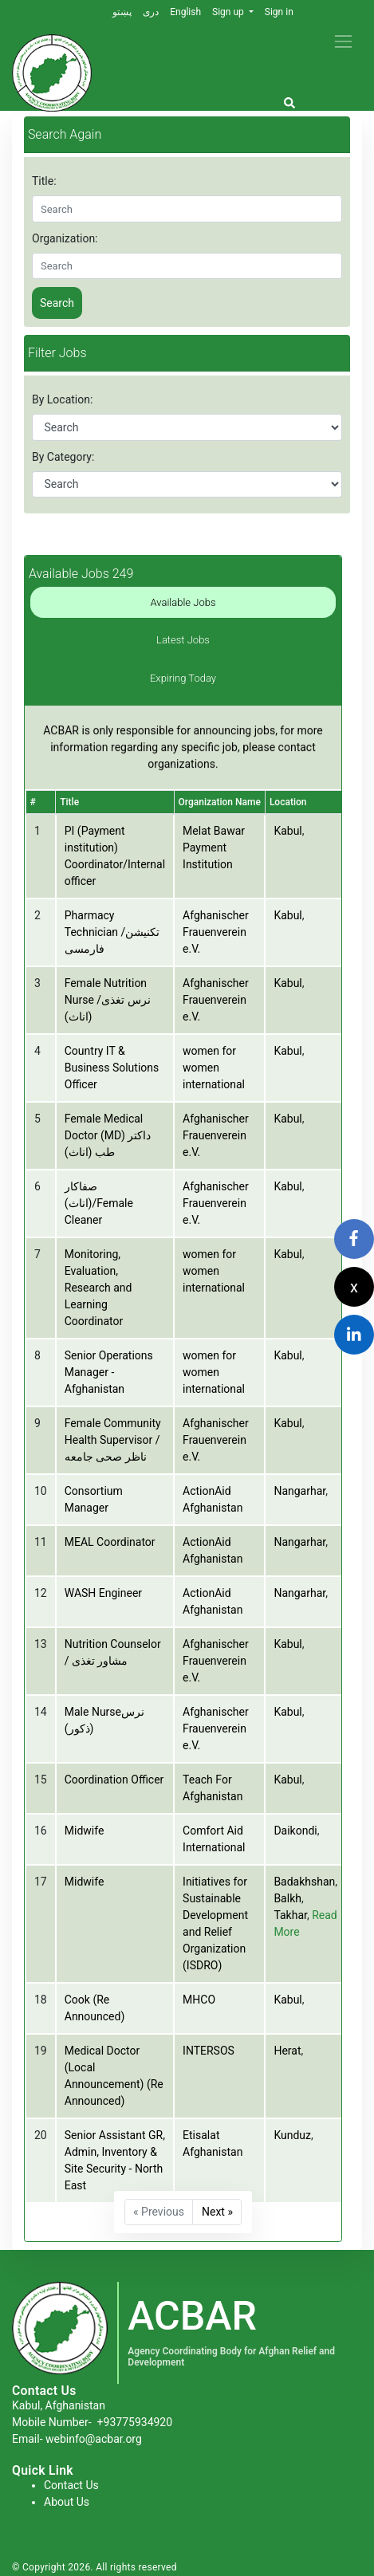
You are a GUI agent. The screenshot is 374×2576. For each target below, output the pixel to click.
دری (151, 12)
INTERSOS (208, 2050)
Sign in (279, 12)
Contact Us (71, 2485)
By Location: (62, 399)
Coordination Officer (114, 1779)
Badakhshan (304, 1881)
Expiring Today (183, 678)
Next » (217, 2211)
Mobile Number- (92, 2422)
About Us (66, 2501)
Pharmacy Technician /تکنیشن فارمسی (112, 932)
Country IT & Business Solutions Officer (112, 1067)
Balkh (287, 1898)
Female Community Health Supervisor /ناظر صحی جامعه (113, 1440)
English (185, 12)
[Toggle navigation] (343, 41)
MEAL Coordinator (110, 1542)
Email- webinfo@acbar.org (77, 2438)
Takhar (290, 1915)
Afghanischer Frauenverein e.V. (216, 932)
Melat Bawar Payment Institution (214, 847)
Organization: (65, 238)
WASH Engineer (103, 1593)
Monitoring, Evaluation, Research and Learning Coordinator (98, 1287)
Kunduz (292, 2135)
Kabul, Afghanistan (58, 2405)
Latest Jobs (183, 640)
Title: (44, 181)
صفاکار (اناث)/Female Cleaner (99, 1203)
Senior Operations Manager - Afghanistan (109, 1372)
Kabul (287, 830)
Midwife (84, 1830)
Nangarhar (299, 1491)
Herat (287, 2050)
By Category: (63, 456)
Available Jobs (183, 602)
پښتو (122, 12)
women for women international (214, 1067)
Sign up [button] (229, 12)
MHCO (199, 1999)
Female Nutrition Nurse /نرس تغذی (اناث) (108, 1000)
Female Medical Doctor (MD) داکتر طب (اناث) (108, 1135)
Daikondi (295, 1830)
